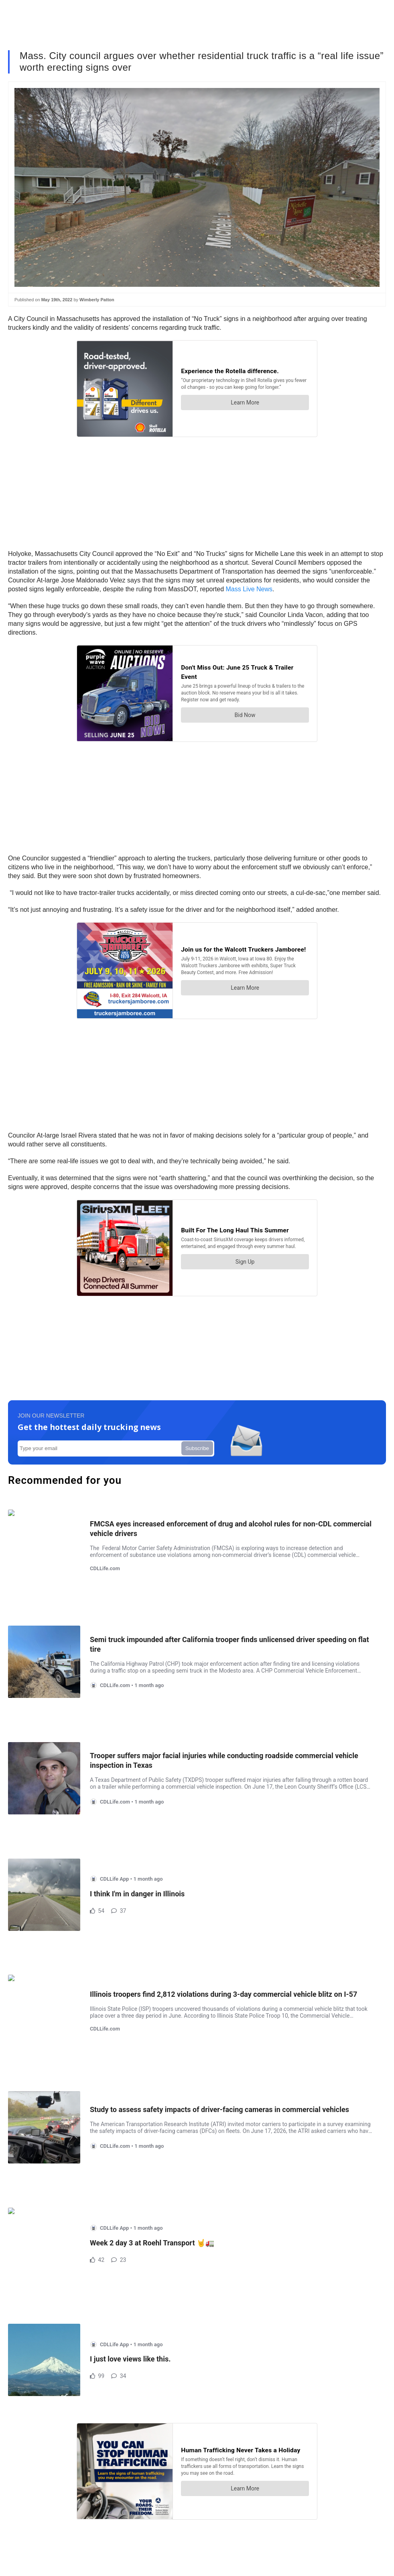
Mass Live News (249, 589)
